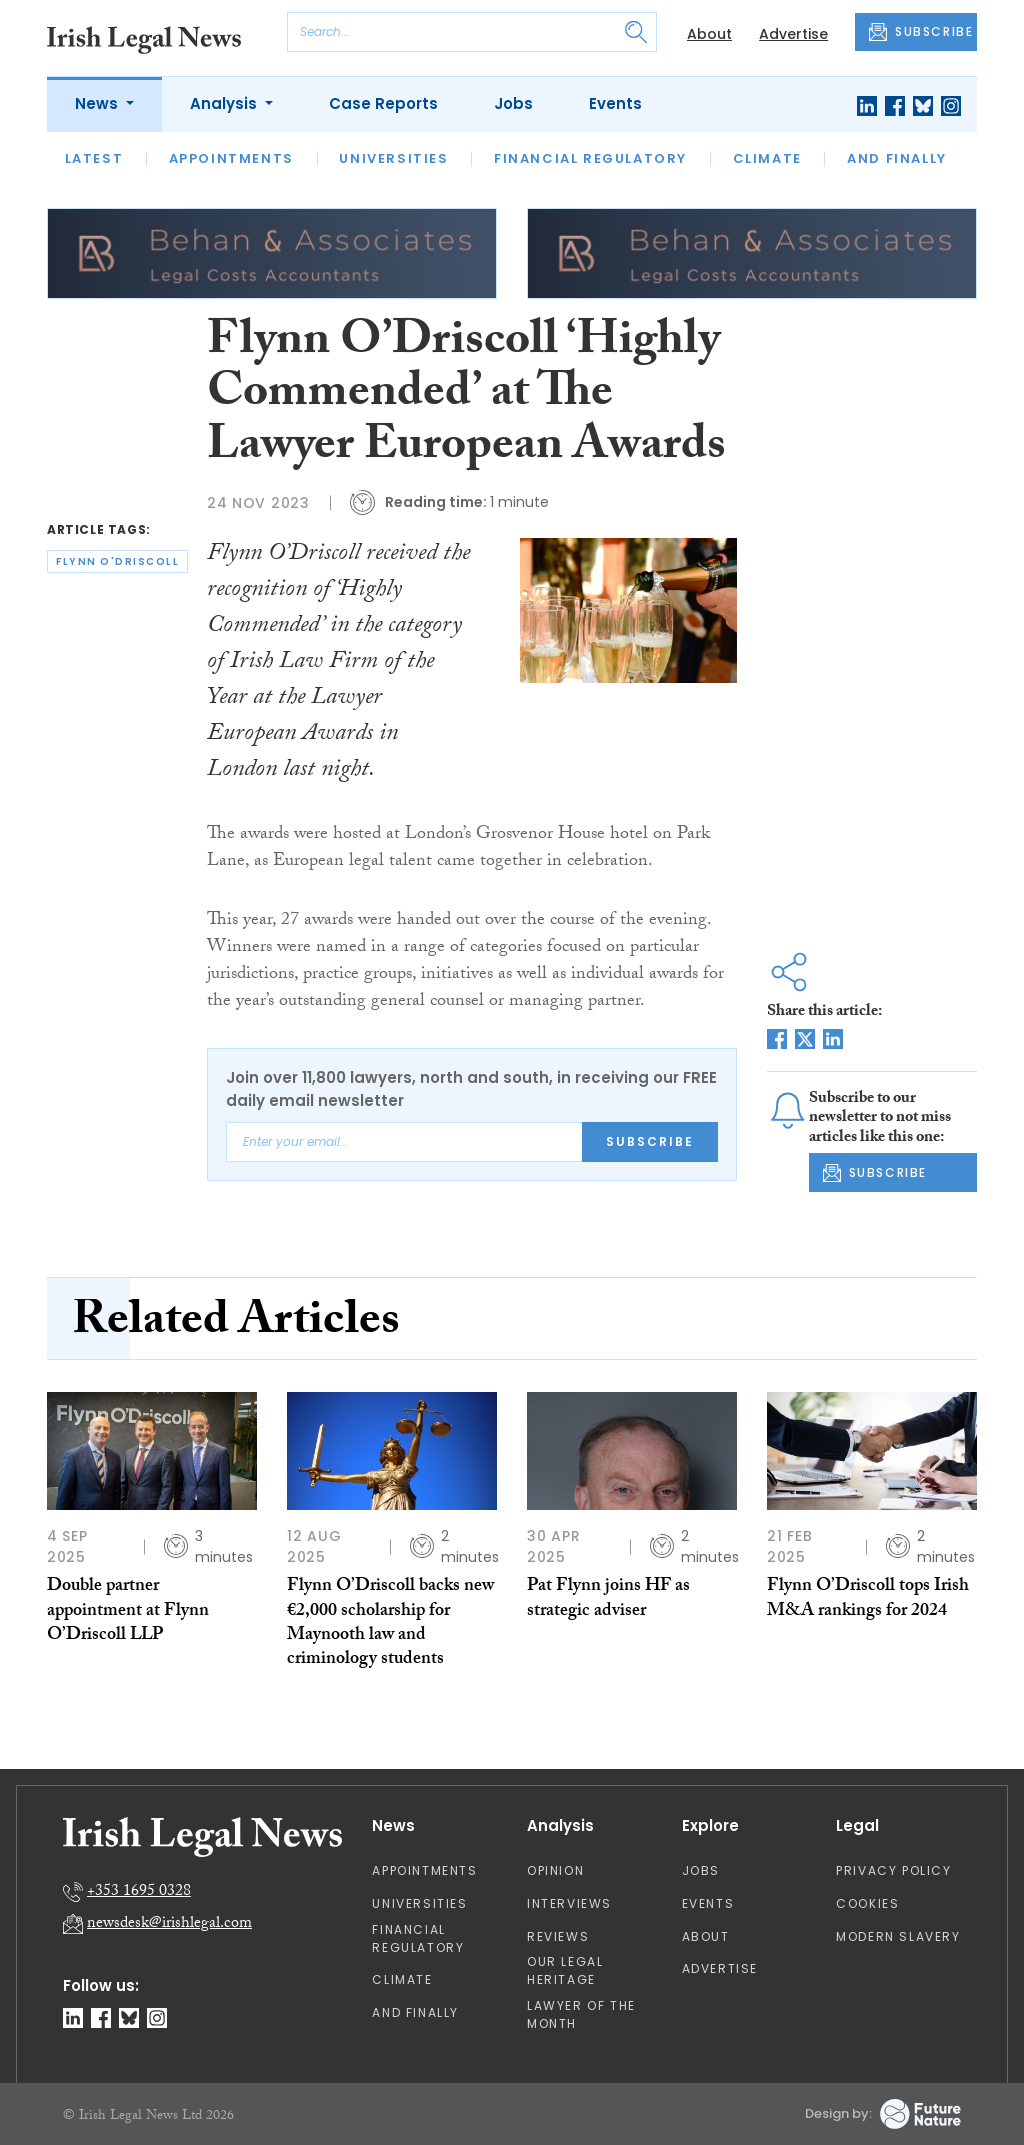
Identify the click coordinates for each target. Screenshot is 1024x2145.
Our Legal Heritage (565, 1970)
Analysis (225, 103)
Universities (393, 158)
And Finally (897, 158)
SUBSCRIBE (921, 32)
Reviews (558, 1936)
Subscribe (650, 1141)
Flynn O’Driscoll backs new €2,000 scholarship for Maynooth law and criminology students (390, 1624)
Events (615, 103)
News (98, 103)
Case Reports (383, 103)
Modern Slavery (898, 1936)
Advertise (793, 34)
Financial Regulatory (590, 158)
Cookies (867, 1903)
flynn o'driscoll (117, 561)
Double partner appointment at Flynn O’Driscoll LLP (128, 1612)
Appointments (231, 158)
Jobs (513, 103)
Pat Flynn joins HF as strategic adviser (608, 1599)
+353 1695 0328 (139, 1892)
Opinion (555, 1870)
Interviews (569, 1903)
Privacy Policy (893, 1870)
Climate (767, 158)
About (709, 34)
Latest (94, 158)
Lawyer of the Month (581, 2014)
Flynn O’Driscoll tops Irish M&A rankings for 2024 (868, 1599)
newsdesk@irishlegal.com (169, 1924)
